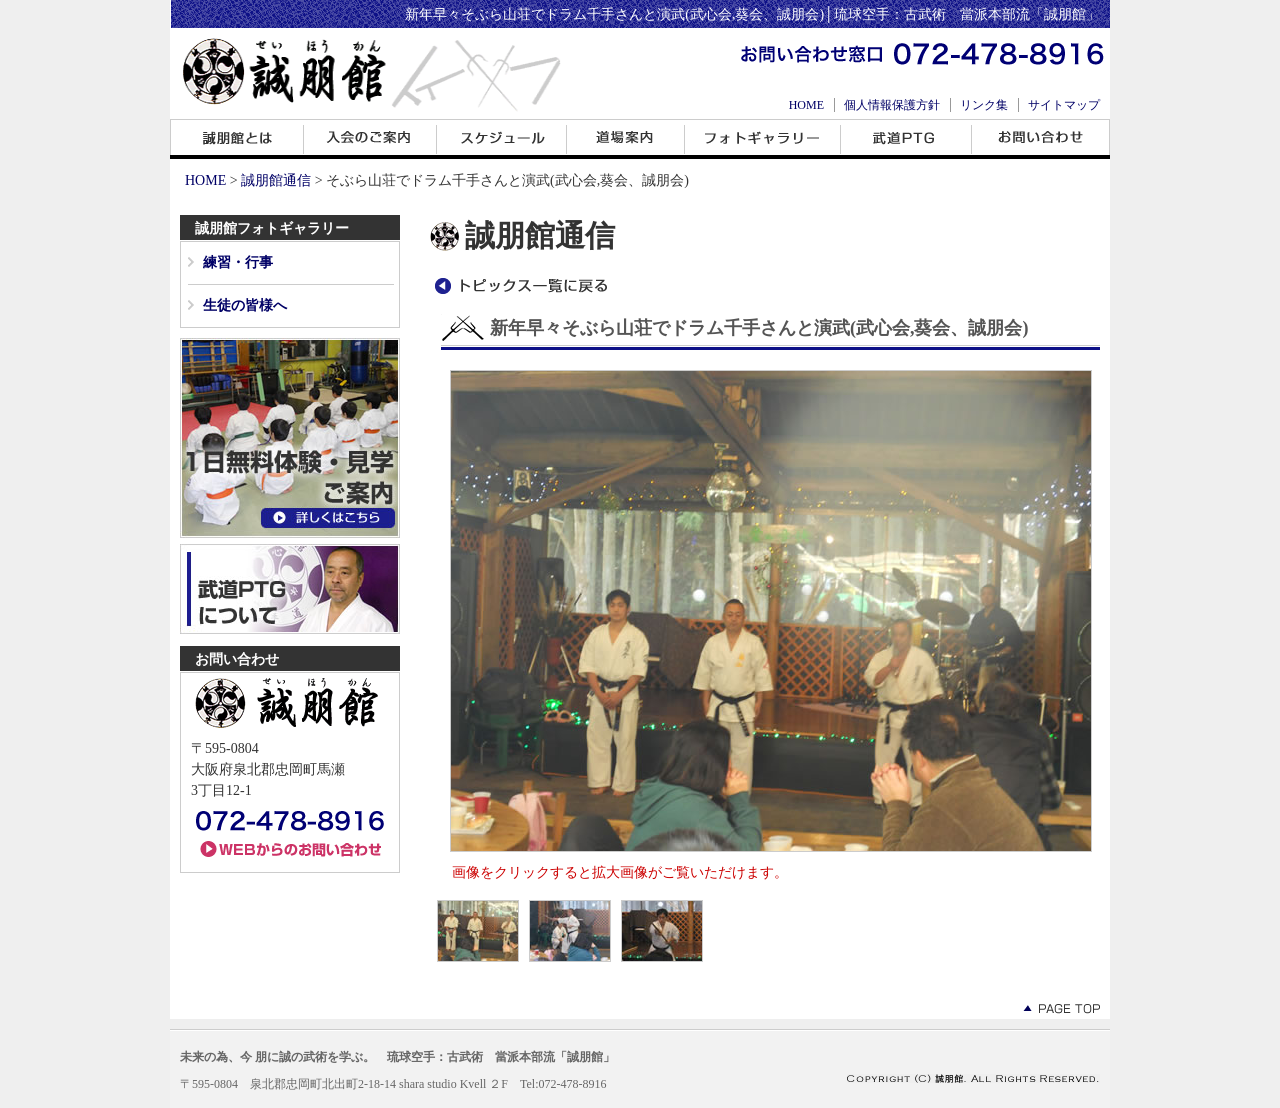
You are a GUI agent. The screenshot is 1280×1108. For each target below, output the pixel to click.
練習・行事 (238, 262)
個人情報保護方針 (892, 105)
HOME (806, 105)
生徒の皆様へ (245, 305)
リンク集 (984, 105)
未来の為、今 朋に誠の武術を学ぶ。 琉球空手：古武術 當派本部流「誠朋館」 (397, 1057)
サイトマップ (1064, 105)
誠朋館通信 (276, 180)
